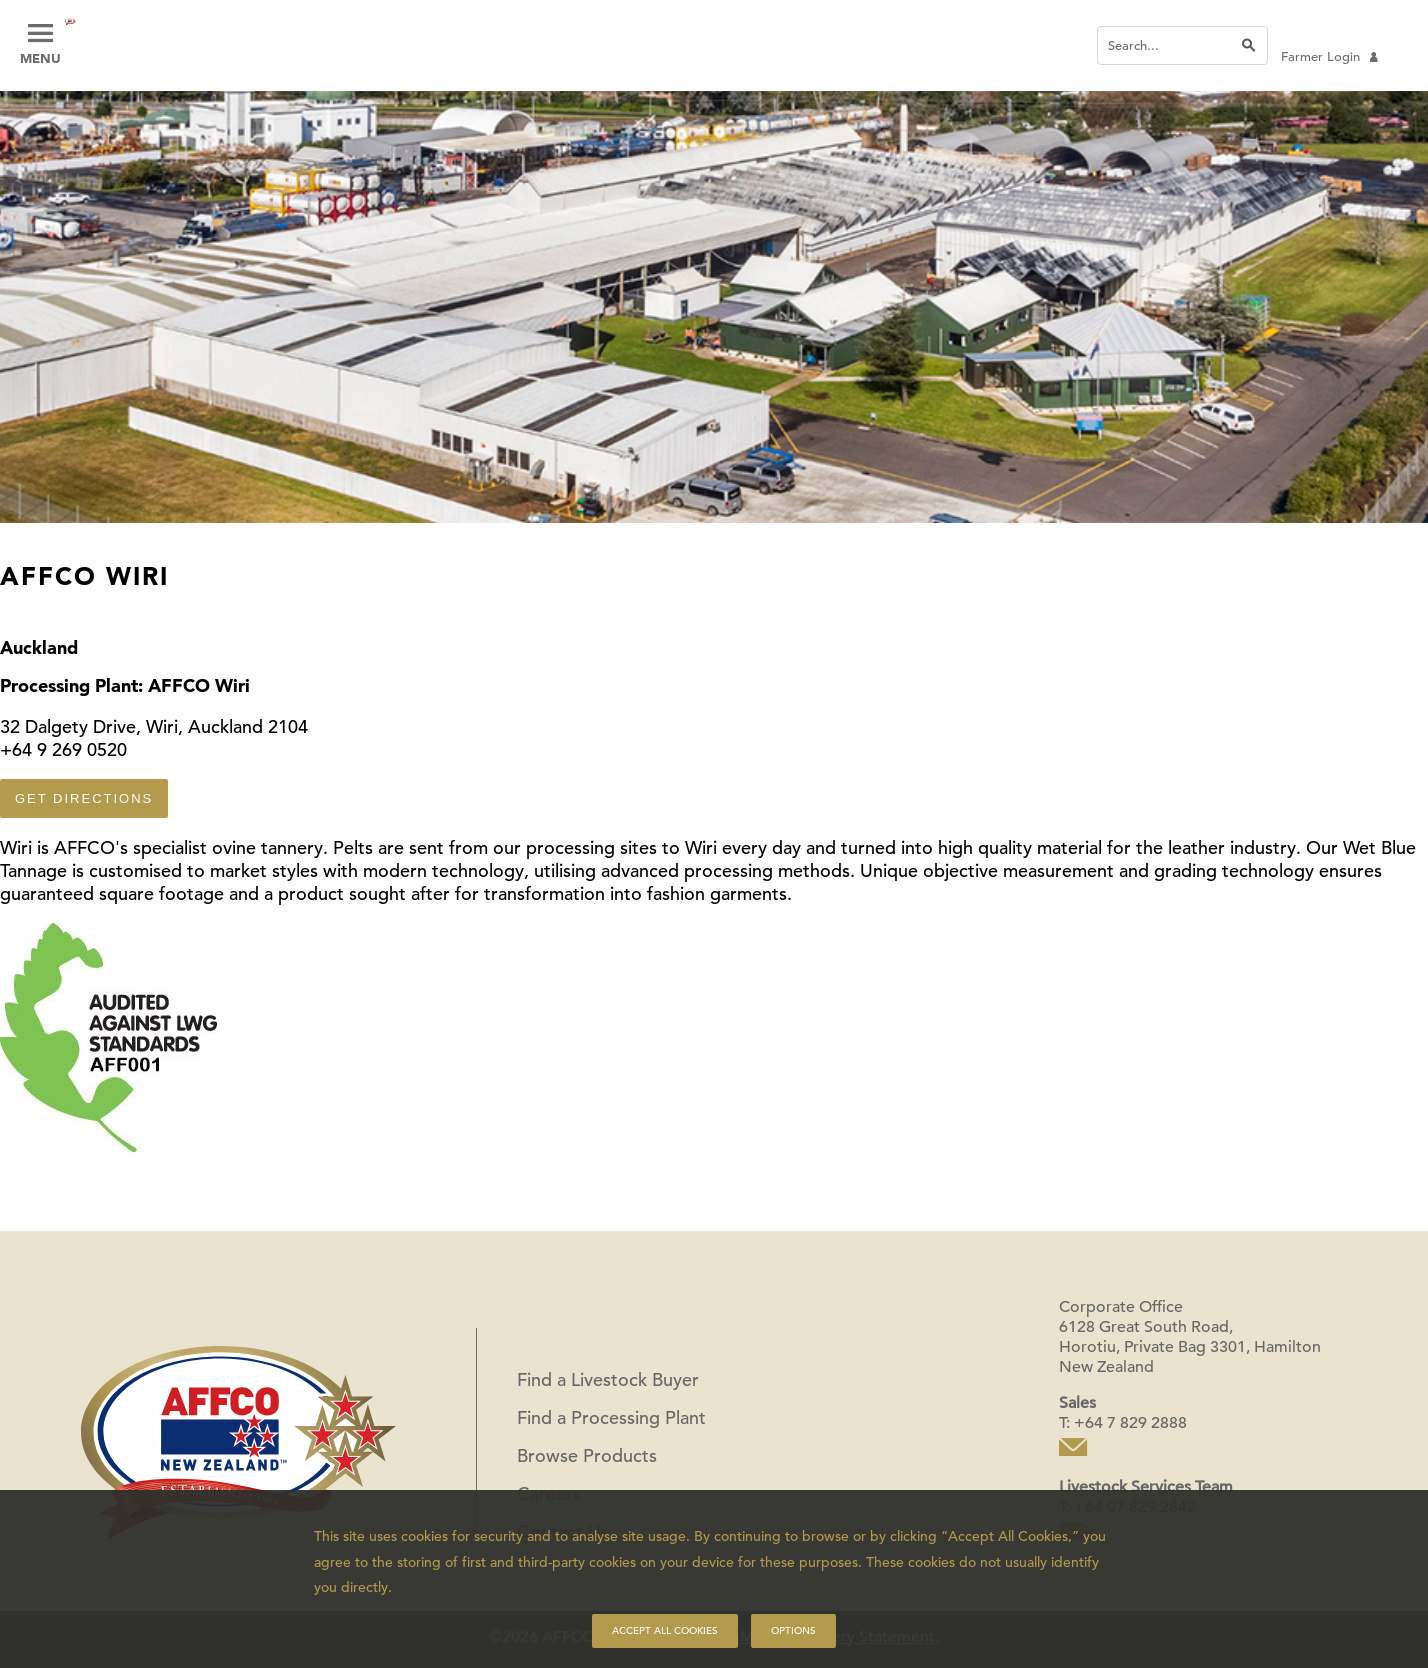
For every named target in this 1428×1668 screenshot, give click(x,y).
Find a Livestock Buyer (608, 1379)
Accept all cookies (665, 1630)
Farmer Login (1329, 56)
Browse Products (587, 1455)
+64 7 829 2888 (1130, 1423)
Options (793, 1630)
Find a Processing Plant (611, 1417)
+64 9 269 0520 (63, 749)
